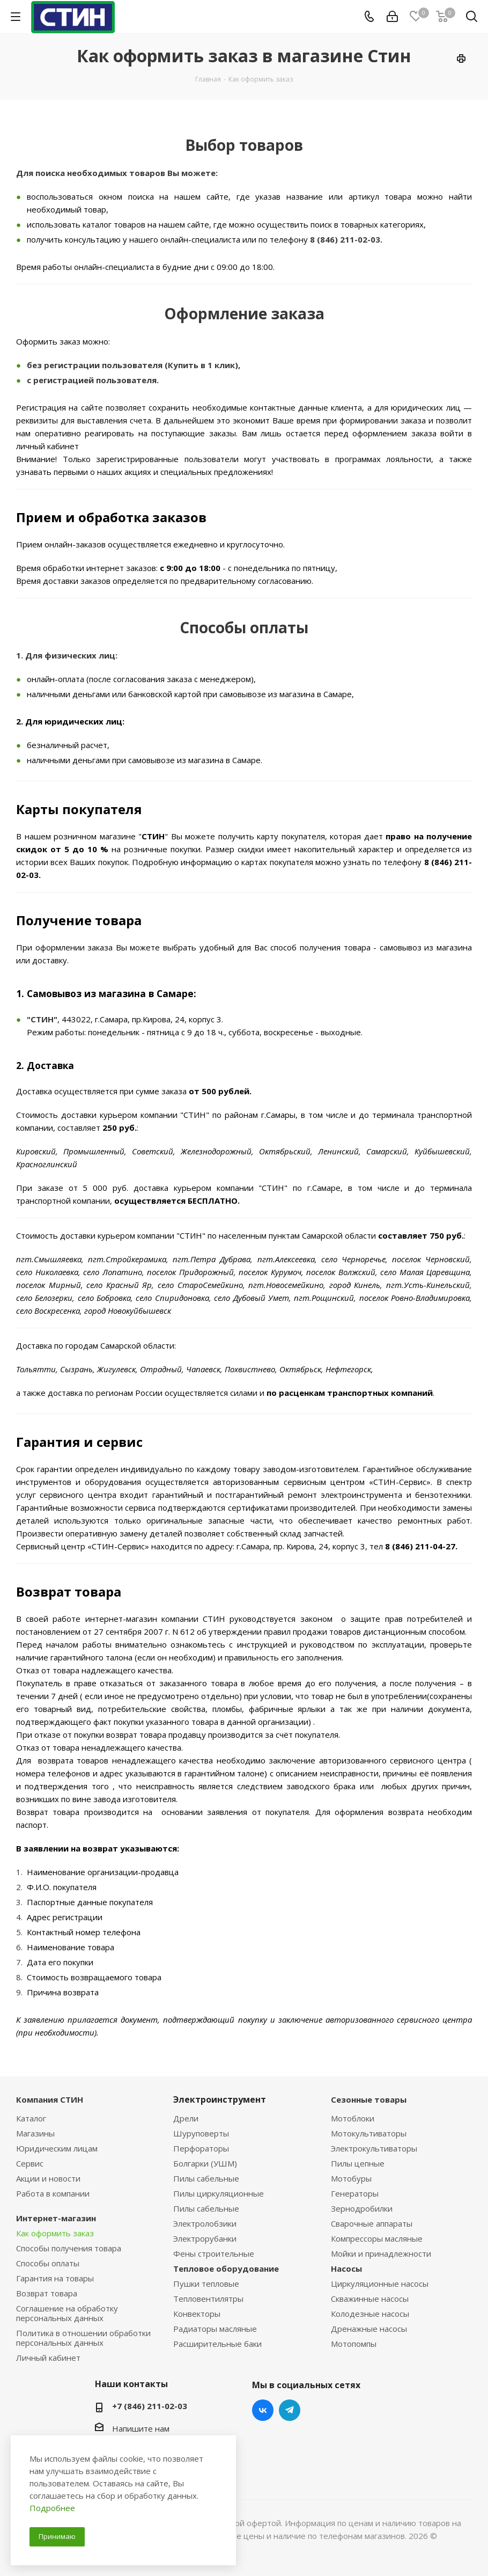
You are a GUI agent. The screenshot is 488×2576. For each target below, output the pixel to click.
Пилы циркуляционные (218, 2193)
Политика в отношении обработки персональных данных (83, 2338)
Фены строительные (213, 2253)
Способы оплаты (47, 2263)
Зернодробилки (362, 2208)
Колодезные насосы (370, 2313)
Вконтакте (262, 2410)
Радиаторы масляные (215, 2328)
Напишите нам (140, 2428)
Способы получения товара (68, 2248)
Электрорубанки (204, 2238)
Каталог (31, 2118)
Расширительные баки (217, 2343)
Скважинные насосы (370, 2298)
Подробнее (52, 2507)
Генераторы (355, 2193)
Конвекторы (196, 2313)
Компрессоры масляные (377, 2238)
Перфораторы (201, 2148)
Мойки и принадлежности (381, 2253)
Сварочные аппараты (371, 2223)
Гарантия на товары (55, 2278)
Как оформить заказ (55, 2233)
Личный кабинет (48, 2357)
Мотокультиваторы (368, 2133)
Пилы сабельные (206, 2178)
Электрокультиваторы (374, 2148)
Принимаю (57, 2536)
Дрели (185, 2118)
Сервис (29, 2163)
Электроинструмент (219, 2099)
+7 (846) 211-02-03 (149, 2406)
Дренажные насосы (369, 2328)
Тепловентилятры (208, 2298)
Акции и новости (48, 2178)
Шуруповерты (201, 2133)
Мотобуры (351, 2178)
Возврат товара (46, 2293)
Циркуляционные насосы (379, 2283)
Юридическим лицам (57, 2148)
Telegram (289, 2410)
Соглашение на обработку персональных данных (67, 2313)
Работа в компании (53, 2193)
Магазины (35, 2133)
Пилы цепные (358, 2163)
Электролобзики (204, 2223)
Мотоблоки (352, 2118)
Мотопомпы (353, 2343)
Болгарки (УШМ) (205, 2163)
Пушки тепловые (206, 2283)
